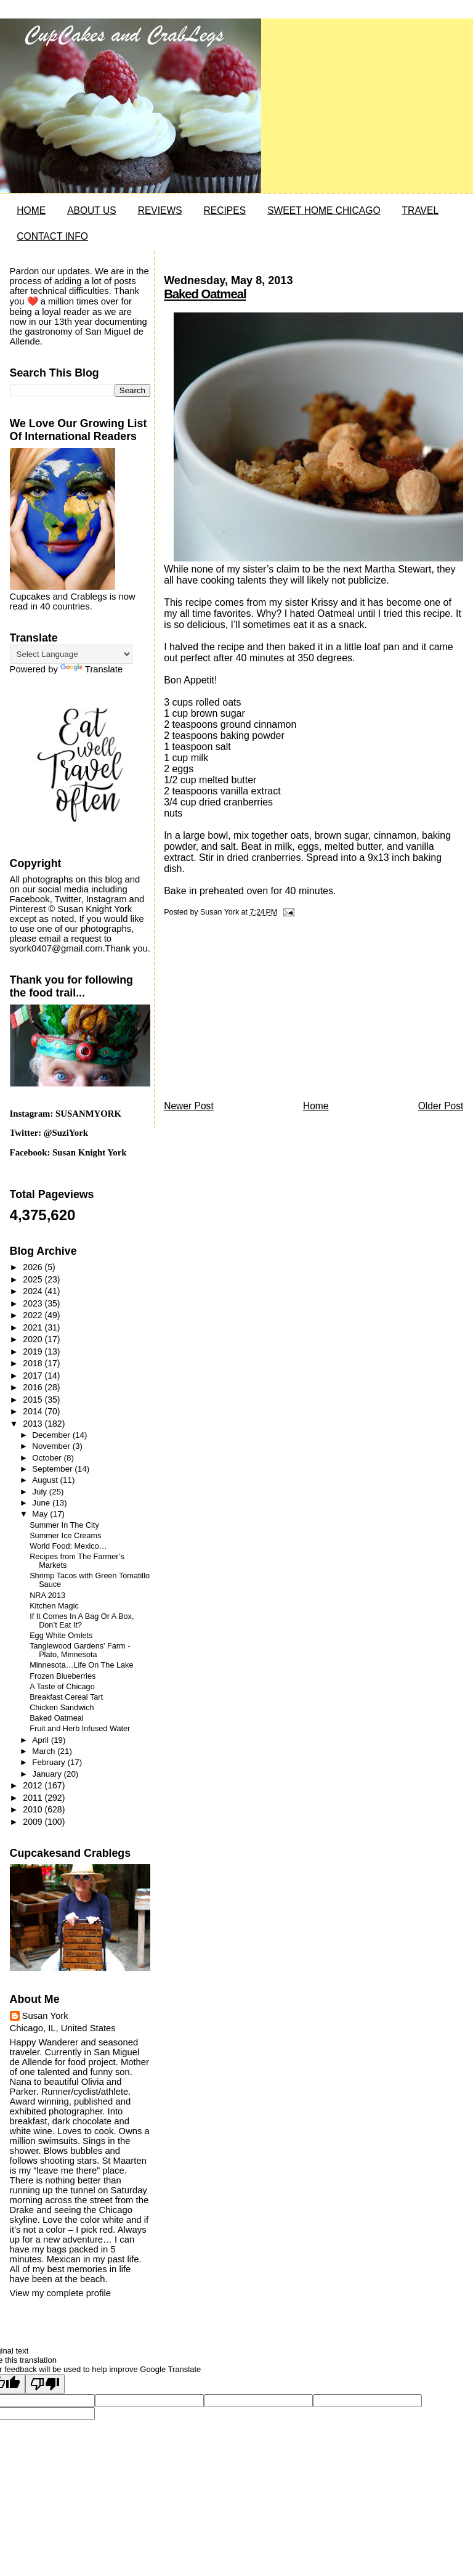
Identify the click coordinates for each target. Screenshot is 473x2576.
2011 (33, 1798)
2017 (33, 1375)
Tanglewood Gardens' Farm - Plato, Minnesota (80, 1650)
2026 (33, 1267)
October (47, 1457)
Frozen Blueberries (62, 1676)
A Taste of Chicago (62, 1686)
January (47, 1774)
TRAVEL (420, 210)
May (41, 1513)
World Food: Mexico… (68, 1546)
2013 (33, 1424)
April (41, 1740)
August (46, 1480)
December (52, 1435)
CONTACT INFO (52, 236)
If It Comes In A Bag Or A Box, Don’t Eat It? (82, 1620)
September (53, 1468)
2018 (33, 1363)
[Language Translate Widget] (71, 654)
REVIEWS (160, 210)
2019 (33, 1351)
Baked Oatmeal (205, 294)
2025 (33, 1279)
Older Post (441, 1106)
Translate (91, 669)
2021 (33, 1327)
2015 (33, 1399)
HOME (31, 210)
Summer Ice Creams (65, 1535)
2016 (33, 1387)
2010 (33, 1809)
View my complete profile (60, 2293)
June (42, 1502)
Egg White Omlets (61, 1635)
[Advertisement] (256, 1012)
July (40, 1491)
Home (316, 1106)
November (52, 1446)
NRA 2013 (47, 1595)
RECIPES (225, 210)
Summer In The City (64, 1525)
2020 (33, 1339)
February (49, 1762)
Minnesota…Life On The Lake (81, 1665)
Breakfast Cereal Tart (66, 1697)
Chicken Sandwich (62, 1707)
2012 (33, 1785)
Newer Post (189, 1106)
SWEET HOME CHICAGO (323, 210)
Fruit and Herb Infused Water (80, 1728)
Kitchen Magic (54, 1606)
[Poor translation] (45, 2384)
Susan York (45, 2016)
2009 (33, 1822)
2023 (33, 1303)
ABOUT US (91, 210)
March (44, 1751)
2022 (33, 1315)
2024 (33, 1291)
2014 (33, 1411)
